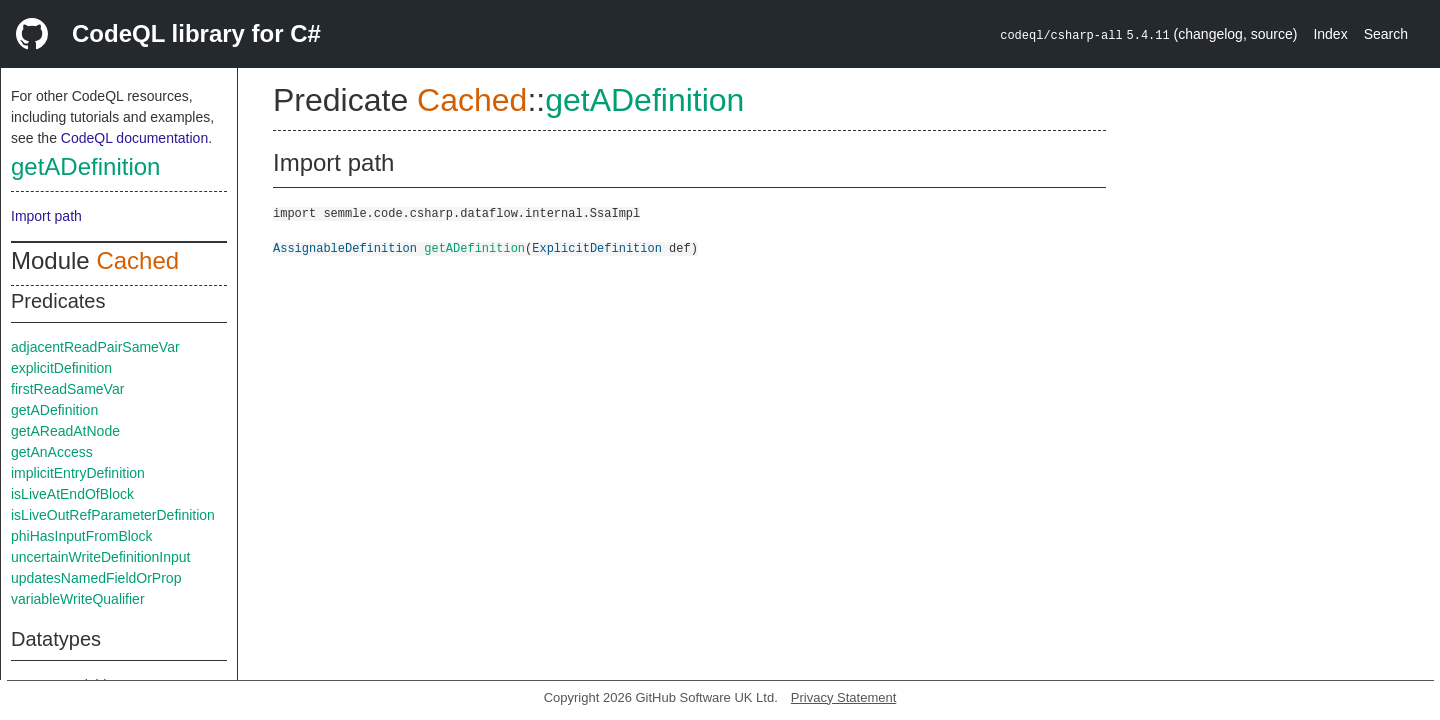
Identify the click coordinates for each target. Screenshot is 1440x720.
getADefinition (85, 166)
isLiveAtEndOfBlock (72, 494)
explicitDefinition (61, 368)
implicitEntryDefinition (78, 473)
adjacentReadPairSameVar (95, 347)
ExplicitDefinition (597, 247)
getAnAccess (52, 452)
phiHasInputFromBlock (82, 536)
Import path (46, 216)
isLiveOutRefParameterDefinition (113, 515)
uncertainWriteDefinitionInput (101, 557)
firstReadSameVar (67, 389)
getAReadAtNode (65, 431)
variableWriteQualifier (78, 599)
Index (1330, 34)
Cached (137, 260)
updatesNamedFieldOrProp (96, 578)
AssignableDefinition (345, 247)
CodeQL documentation (134, 138)
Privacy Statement (844, 697)
